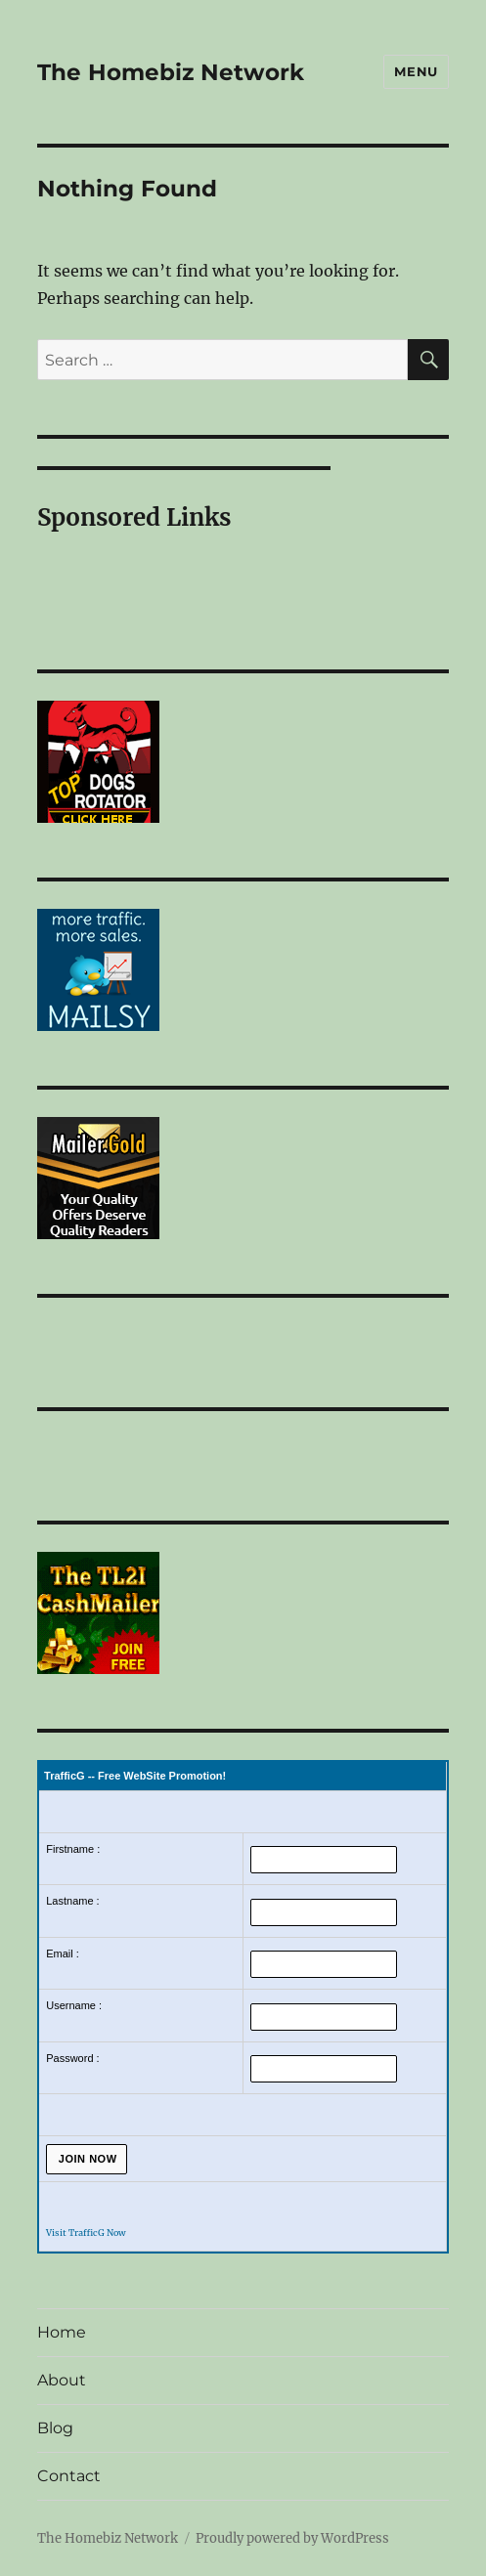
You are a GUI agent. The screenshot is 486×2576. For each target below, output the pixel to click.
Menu (415, 71)
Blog (55, 2428)
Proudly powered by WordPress (292, 2538)
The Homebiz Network (170, 72)
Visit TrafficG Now (86, 2232)
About (61, 2380)
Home (61, 2332)
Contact (69, 2476)
